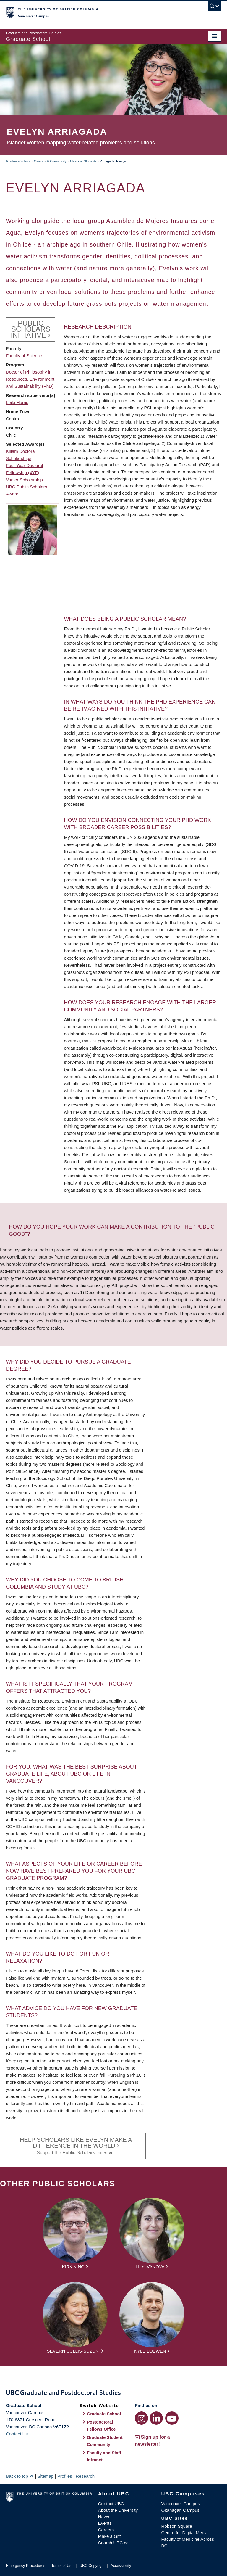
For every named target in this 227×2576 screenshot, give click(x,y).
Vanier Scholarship (24, 479)
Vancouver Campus (180, 2503)
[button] (32, 529)
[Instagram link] (141, 2418)
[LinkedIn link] (156, 2418)
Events (105, 2523)
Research (85, 2476)
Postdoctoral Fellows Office (101, 2426)
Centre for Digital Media (184, 2532)
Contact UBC (111, 2503)
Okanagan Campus (180, 2510)
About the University (118, 2510)
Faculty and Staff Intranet (104, 2456)
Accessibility (121, 2565)
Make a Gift (109, 2536)
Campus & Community (50, 161)
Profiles (64, 2476)
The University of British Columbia (97, 12)
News (103, 2516)
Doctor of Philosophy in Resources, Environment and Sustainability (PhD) (30, 379)
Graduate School (18, 161)
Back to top (20, 2476)
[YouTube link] (172, 2418)
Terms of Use (62, 2565)
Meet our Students (83, 161)
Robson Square (176, 2526)
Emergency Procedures (25, 2565)
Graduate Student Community (105, 2441)
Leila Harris (17, 402)
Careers (106, 2529)
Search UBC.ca (113, 2542)
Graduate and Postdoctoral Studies (113, 2393)
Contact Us (17, 2433)
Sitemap (45, 2476)
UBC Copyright (92, 2565)
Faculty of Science (24, 355)
